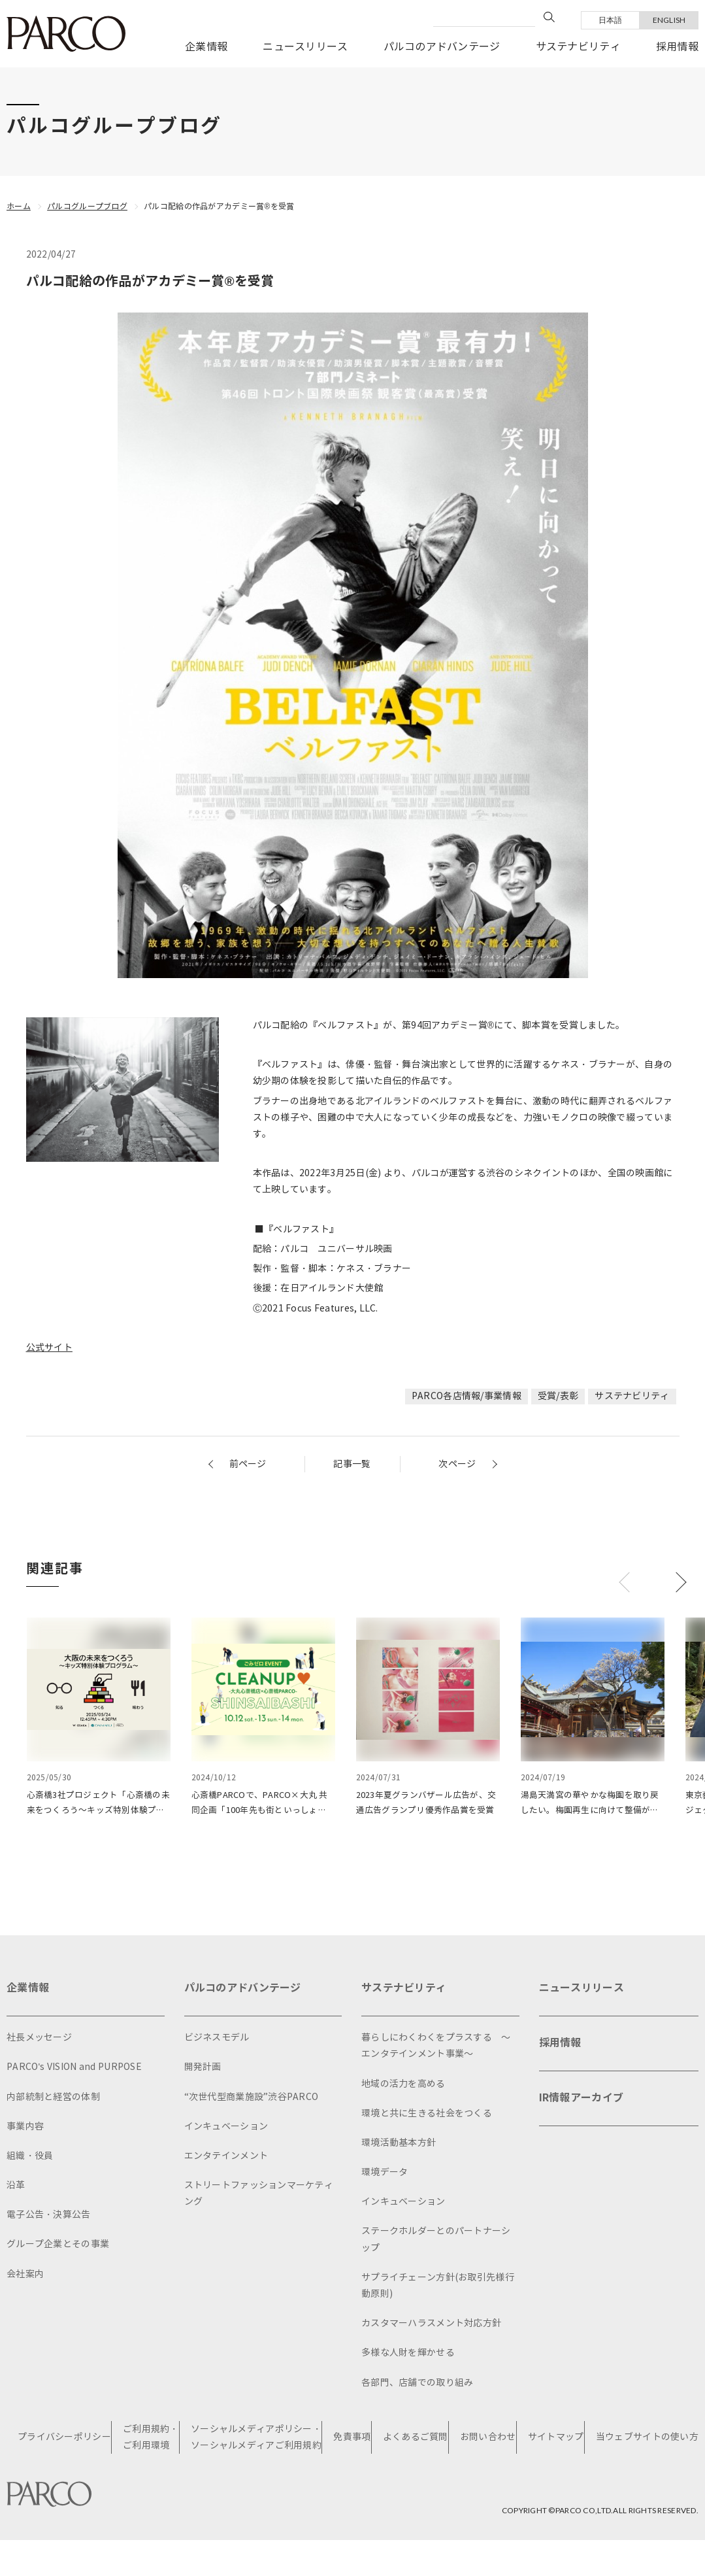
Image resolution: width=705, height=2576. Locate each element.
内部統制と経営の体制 (53, 2099)
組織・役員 (30, 2159)
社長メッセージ (39, 2040)
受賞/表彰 (558, 1396)
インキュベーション (226, 2129)
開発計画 (202, 2070)
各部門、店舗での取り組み (417, 2385)
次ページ (457, 1464)
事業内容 (25, 2129)
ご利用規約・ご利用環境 (151, 2440)
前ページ (248, 1464)
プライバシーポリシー (64, 2440)
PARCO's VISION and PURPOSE (74, 2070)
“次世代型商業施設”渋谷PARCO (251, 2099)
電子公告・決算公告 (49, 2218)
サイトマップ (556, 2440)
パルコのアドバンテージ (442, 47)
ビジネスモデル (217, 2040)
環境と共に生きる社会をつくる (426, 2116)
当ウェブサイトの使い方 (647, 2440)
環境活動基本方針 (398, 2146)
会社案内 (25, 2276)
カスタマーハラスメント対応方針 (431, 2326)
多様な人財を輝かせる (408, 2356)
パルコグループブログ (87, 206)
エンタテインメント (226, 2159)
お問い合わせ (488, 2440)
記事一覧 (351, 1464)
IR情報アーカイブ (581, 2101)
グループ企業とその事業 (58, 2247)
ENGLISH (669, 20)
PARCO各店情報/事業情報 (466, 1396)
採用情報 (677, 47)
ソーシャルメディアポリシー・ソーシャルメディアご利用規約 (256, 2440)
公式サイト (49, 1347)
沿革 (16, 2188)
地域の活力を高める (403, 2086)
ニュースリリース (305, 47)
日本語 (610, 20)
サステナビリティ (578, 47)
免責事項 (351, 2440)
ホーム (19, 206)
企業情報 (206, 47)
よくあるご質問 (415, 2440)
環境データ (384, 2175)
